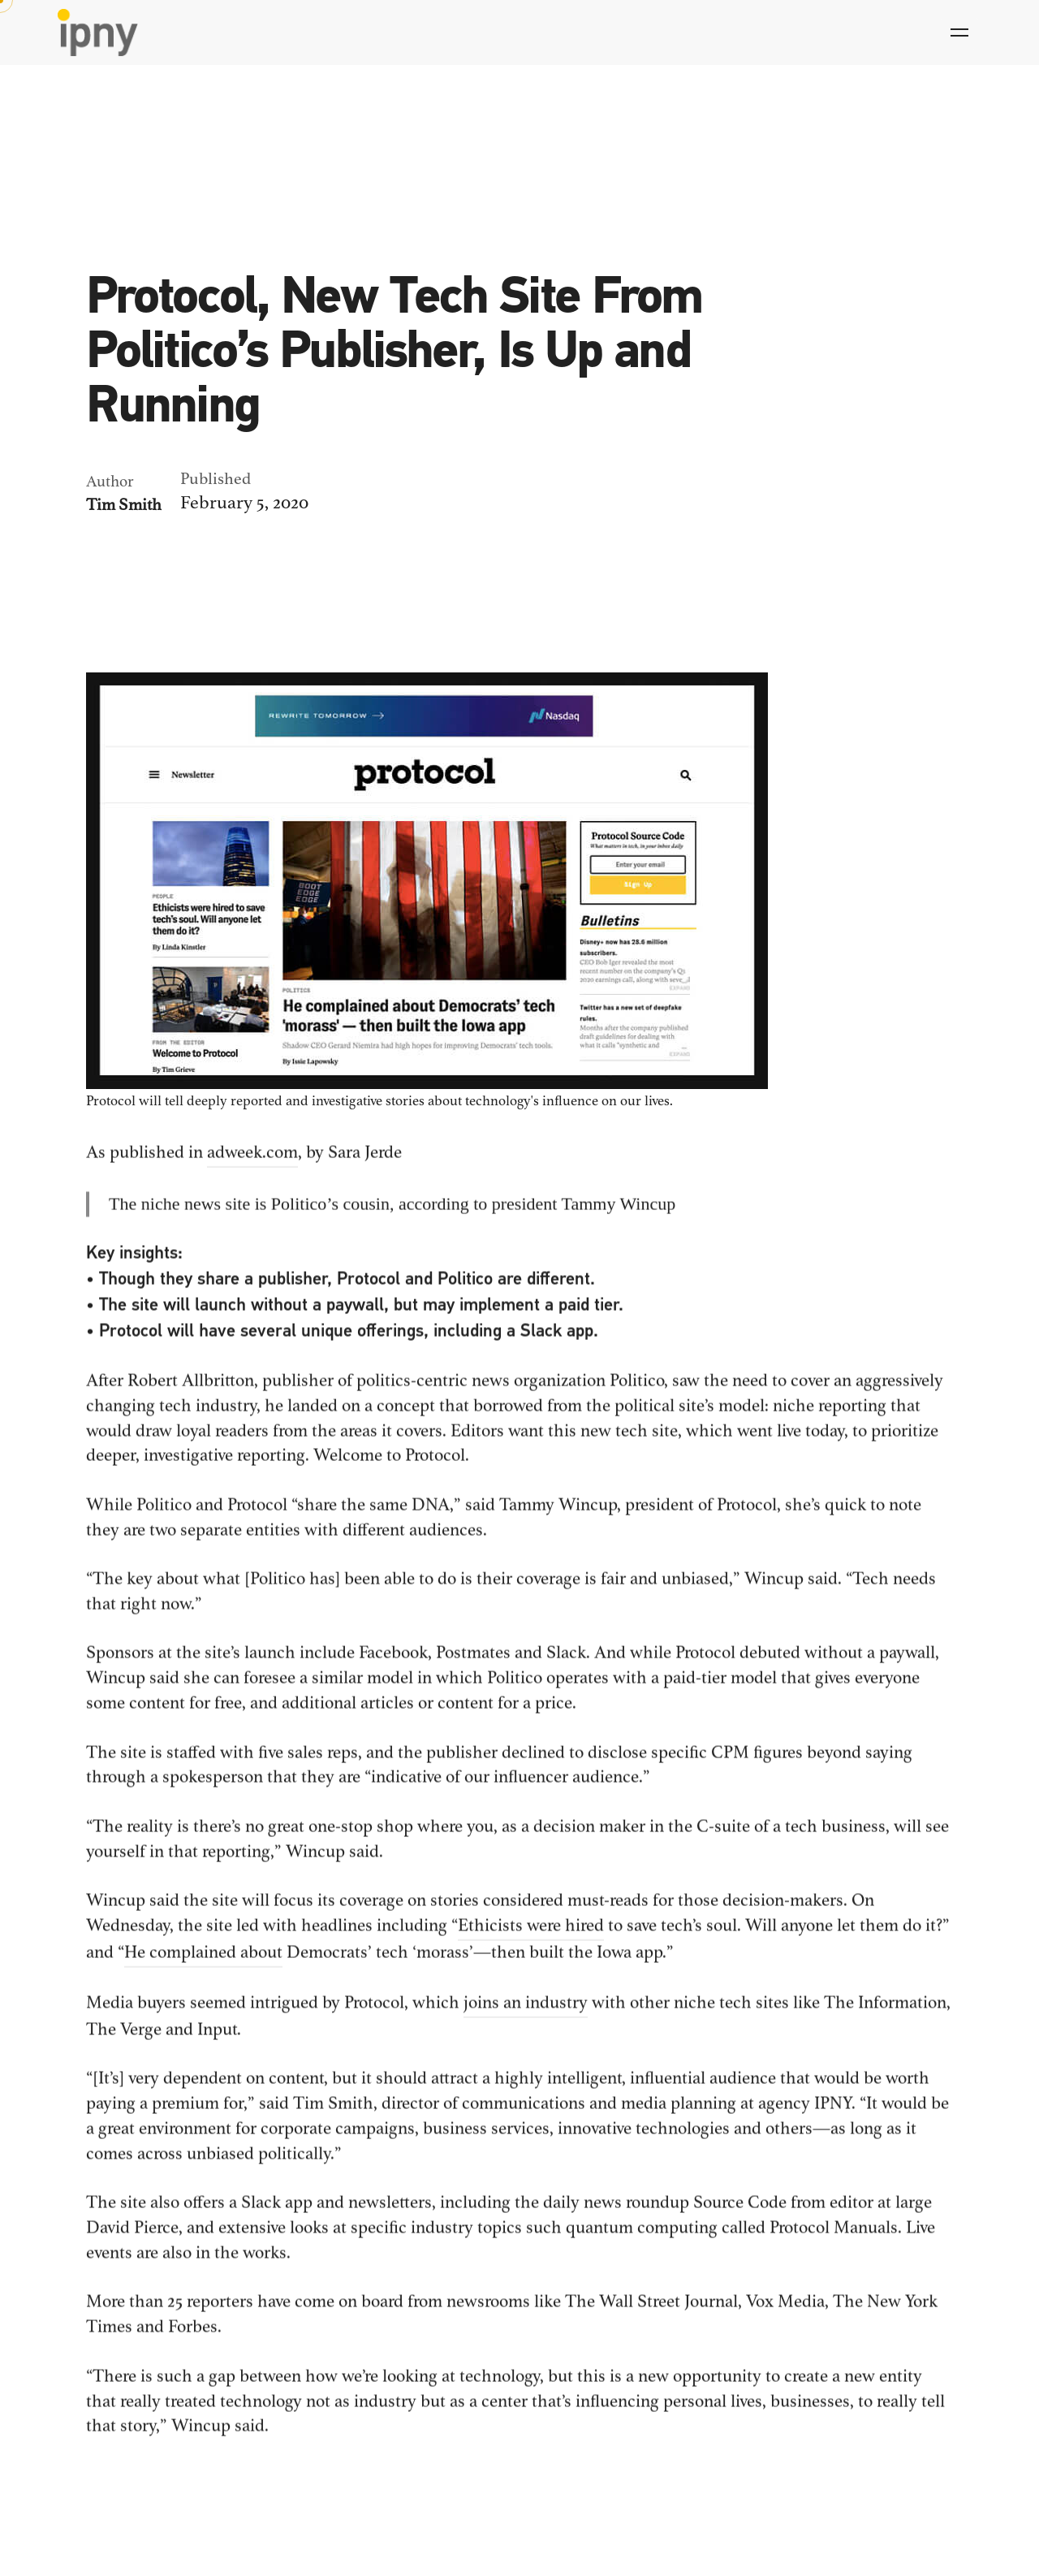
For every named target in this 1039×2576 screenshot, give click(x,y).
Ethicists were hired (531, 1933)
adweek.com (252, 1160)
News (104, 231)
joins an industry (525, 2011)
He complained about (203, 1960)
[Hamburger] (959, 32)
